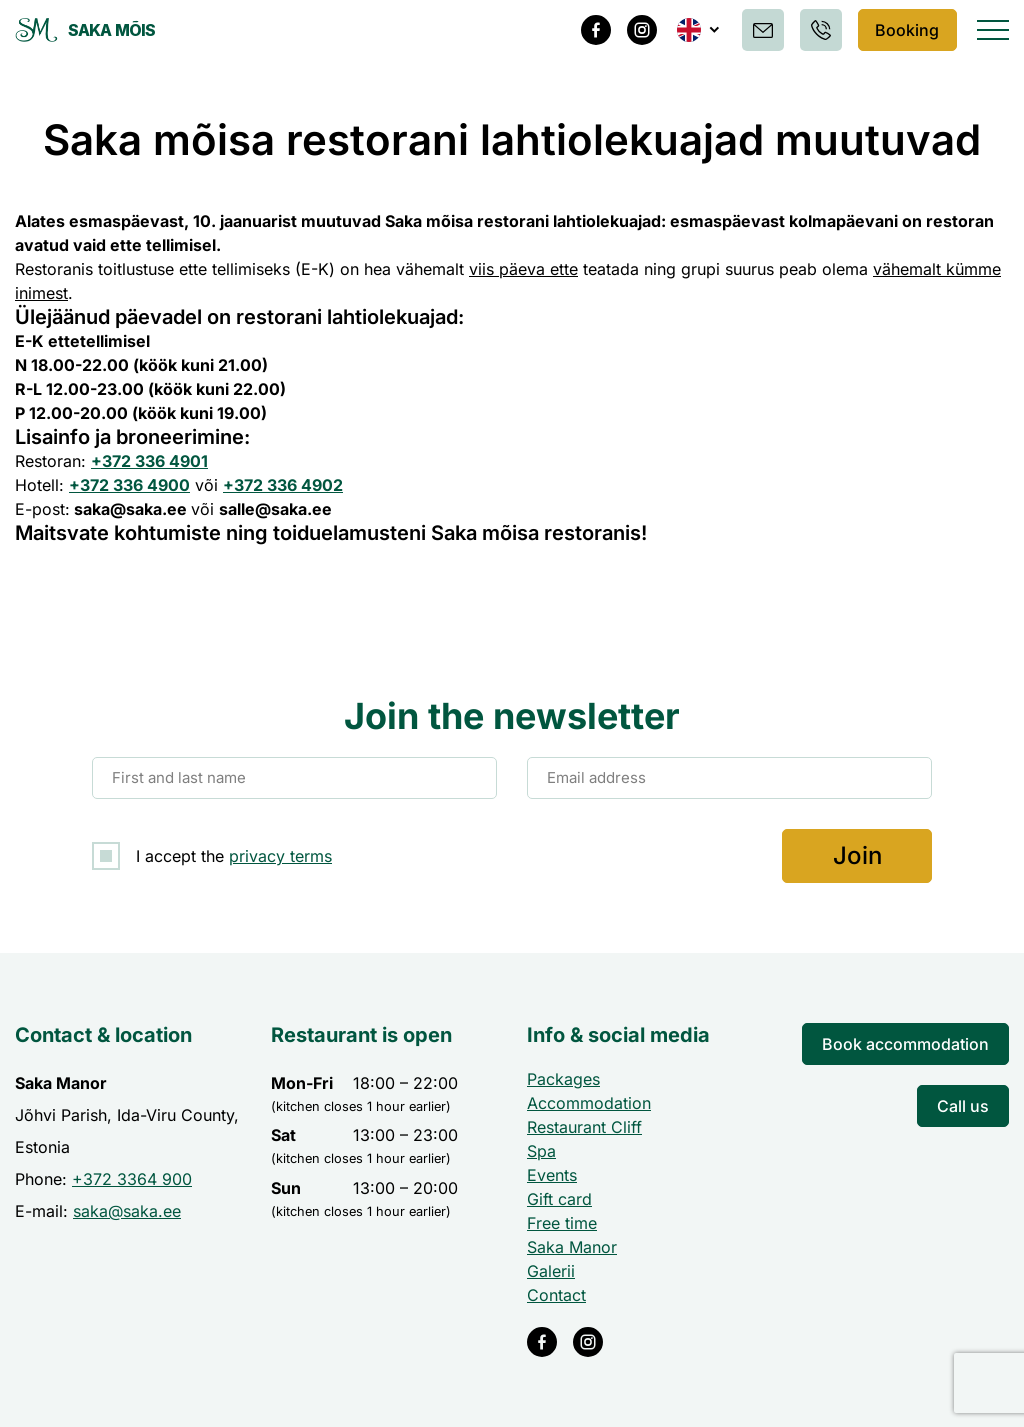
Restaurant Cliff (584, 1127)
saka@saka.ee (127, 1211)
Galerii (551, 1271)
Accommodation (589, 1103)
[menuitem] (694, 30)
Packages (563, 1079)
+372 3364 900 (132, 1179)
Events (552, 1175)
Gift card (559, 1199)
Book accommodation (905, 1044)
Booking (905, 30)
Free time (562, 1223)
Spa (541, 1151)
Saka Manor (572, 1247)
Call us (963, 1106)
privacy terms (280, 856)
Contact (556, 1295)
